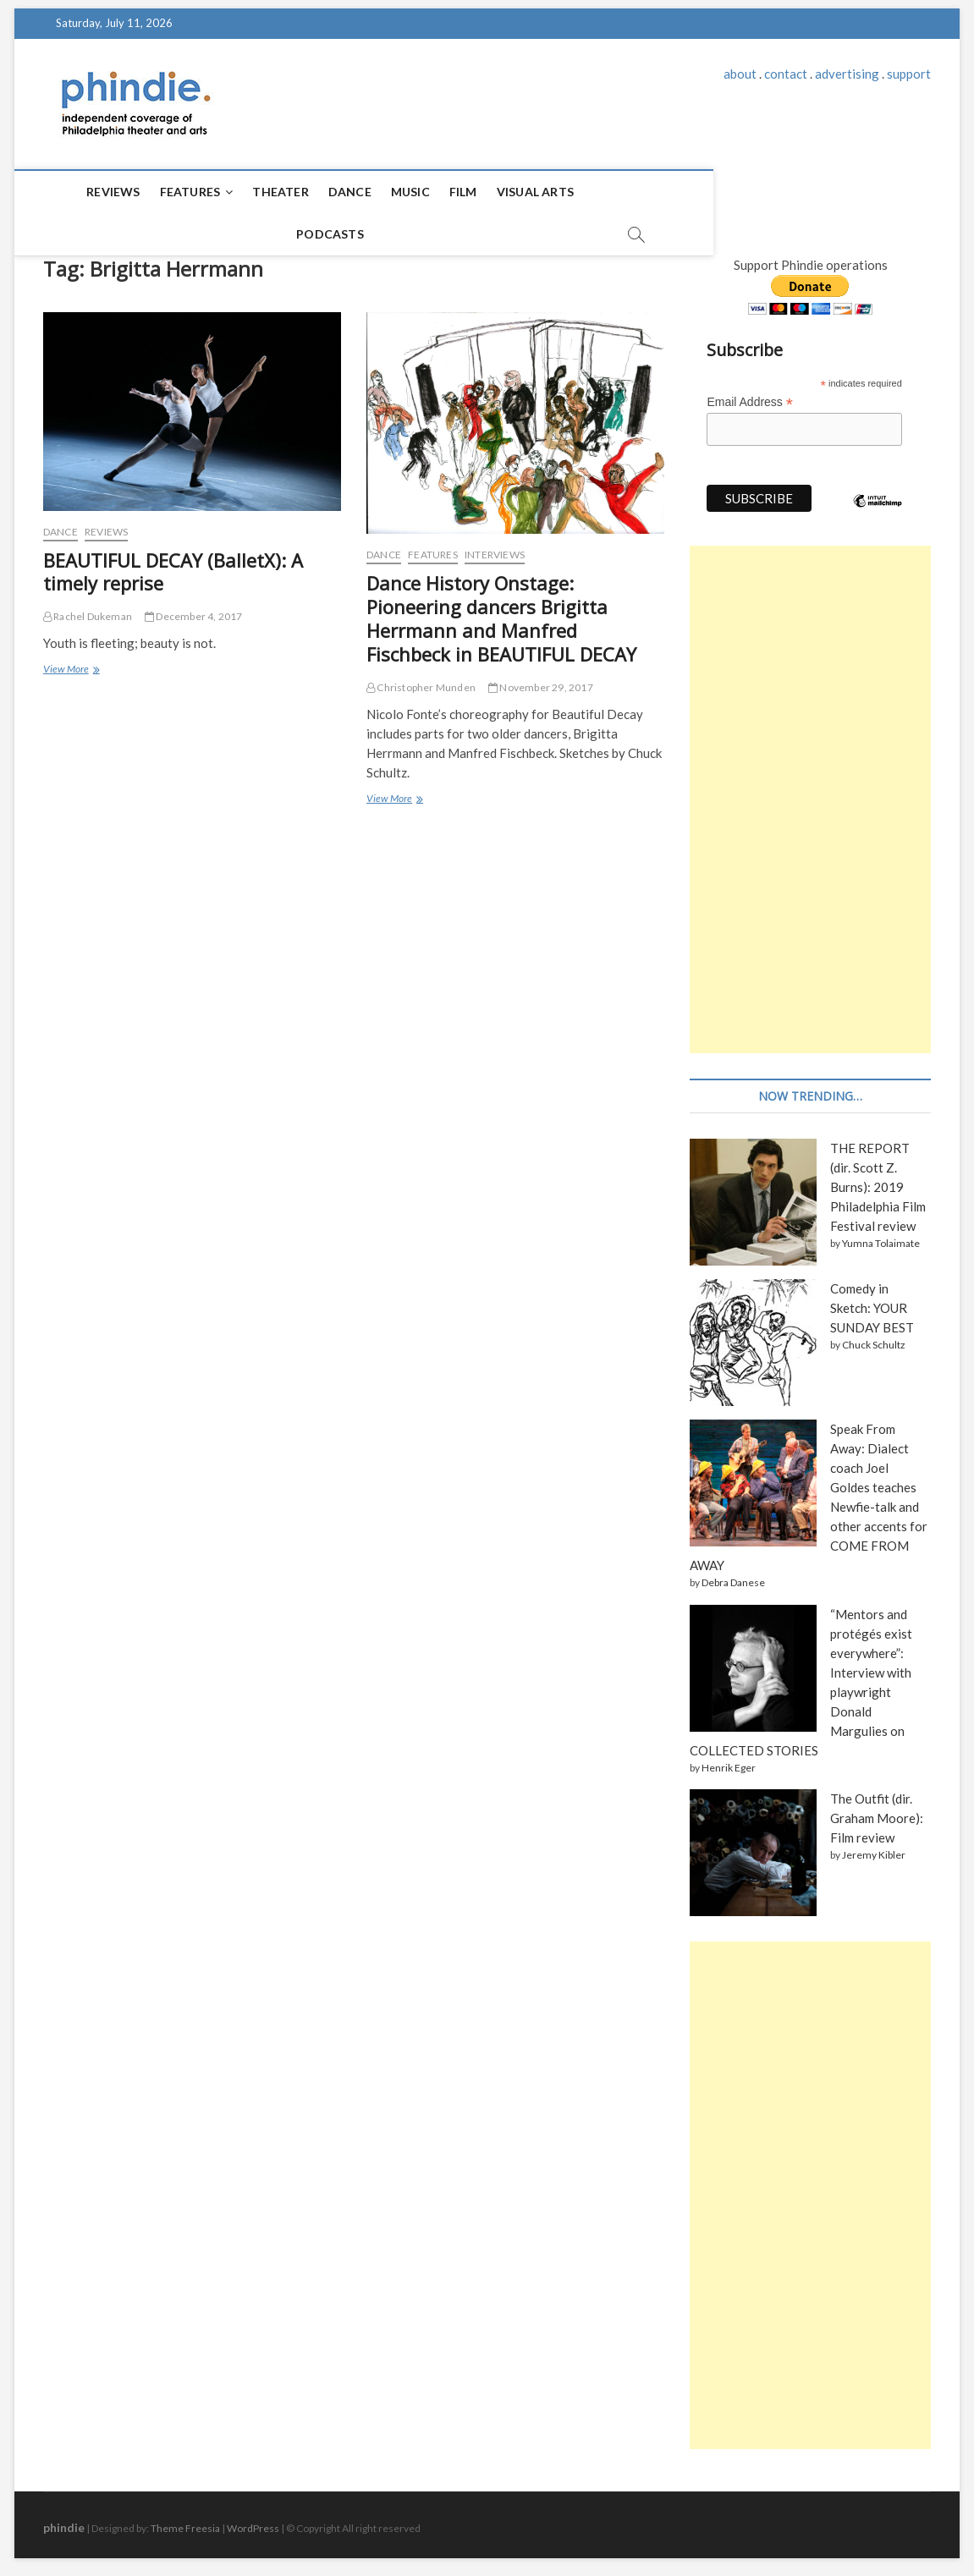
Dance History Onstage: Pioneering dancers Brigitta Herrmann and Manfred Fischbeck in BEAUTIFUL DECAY (501, 611)
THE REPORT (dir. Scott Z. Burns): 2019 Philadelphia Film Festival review (878, 1179)
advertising (847, 73)
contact (785, 73)
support (909, 73)
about (740, 73)
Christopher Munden (421, 679)
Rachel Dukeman (87, 608)
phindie (64, 2520)
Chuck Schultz (873, 1337)
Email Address (750, 395)
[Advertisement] (810, 792)
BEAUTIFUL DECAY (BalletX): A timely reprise (173, 564)
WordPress (253, 2520)
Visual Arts (499, 191)
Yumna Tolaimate (881, 1235)
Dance (314, 191)
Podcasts (591, 191)
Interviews (495, 547)
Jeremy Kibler (873, 1847)
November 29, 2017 (540, 679)
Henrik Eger (729, 1760)
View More (69, 663)
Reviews (78, 191)
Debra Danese (733, 1574)
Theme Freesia (185, 2520)
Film (428, 191)
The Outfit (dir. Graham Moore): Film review (876, 1810)
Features (154, 191)
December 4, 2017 (194, 608)
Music (374, 191)
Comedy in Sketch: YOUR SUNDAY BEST (872, 1300)
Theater (245, 191)
